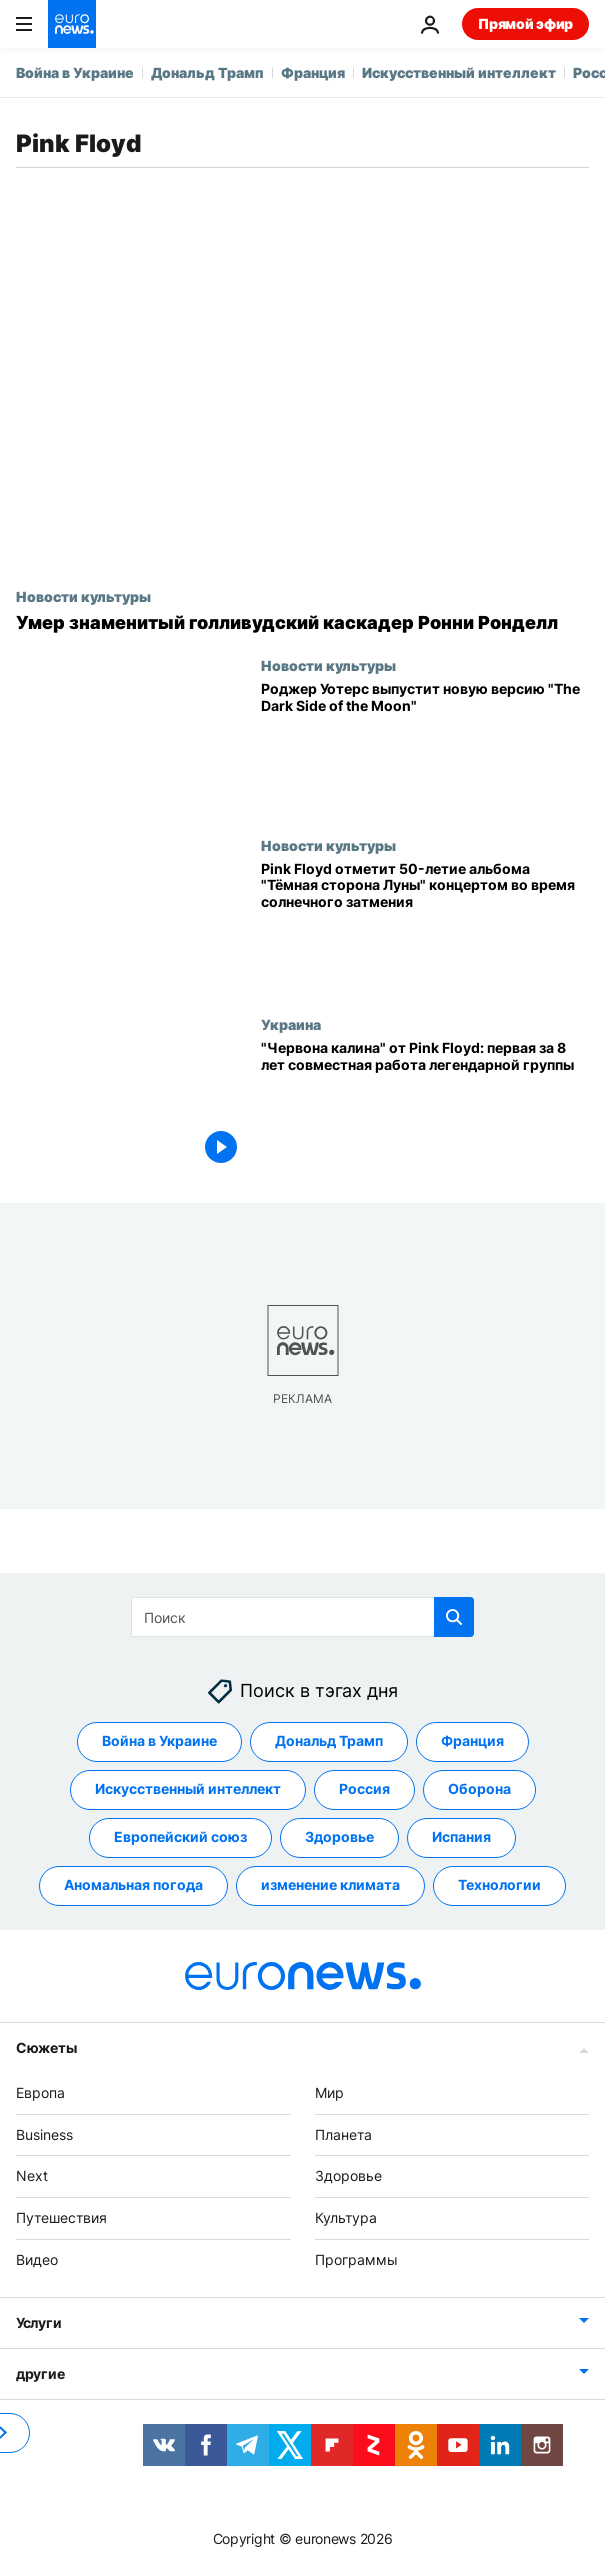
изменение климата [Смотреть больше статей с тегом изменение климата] (330, 1884)
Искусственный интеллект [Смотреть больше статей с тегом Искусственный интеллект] (188, 1788)
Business (44, 2134)
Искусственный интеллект (459, 72)
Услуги (38, 2322)
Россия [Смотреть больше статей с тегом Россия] (364, 1788)
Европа (40, 2092)
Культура (346, 2217)
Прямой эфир (525, 23)
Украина (291, 1024)
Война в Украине (75, 72)
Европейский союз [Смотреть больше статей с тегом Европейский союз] (180, 1836)
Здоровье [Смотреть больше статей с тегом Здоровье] (339, 1836)
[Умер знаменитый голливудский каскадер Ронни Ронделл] (302, 623)
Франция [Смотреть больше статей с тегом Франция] (472, 1740)
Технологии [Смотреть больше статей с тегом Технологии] (499, 1884)
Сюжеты (46, 2047)
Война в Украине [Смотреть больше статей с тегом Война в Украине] (159, 1740)
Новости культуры (83, 596)
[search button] (454, 1617)
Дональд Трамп (207, 72)
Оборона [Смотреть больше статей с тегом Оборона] (479, 1788)
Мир (329, 2092)
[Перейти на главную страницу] (72, 24)
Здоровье (348, 2175)
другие (40, 2373)
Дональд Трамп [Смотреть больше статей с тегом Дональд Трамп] (329, 1740)
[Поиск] (302, 1617)
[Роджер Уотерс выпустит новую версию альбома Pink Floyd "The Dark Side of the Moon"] (425, 746)
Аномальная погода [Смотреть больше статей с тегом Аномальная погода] (133, 1884)
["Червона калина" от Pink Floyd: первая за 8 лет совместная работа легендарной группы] (425, 1105)
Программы (356, 2259)
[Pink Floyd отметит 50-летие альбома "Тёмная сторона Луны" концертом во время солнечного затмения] (425, 926)
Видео (37, 2259)
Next (32, 2175)
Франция (313, 72)
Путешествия (61, 2217)
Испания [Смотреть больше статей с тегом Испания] (461, 1836)
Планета (343, 2134)
